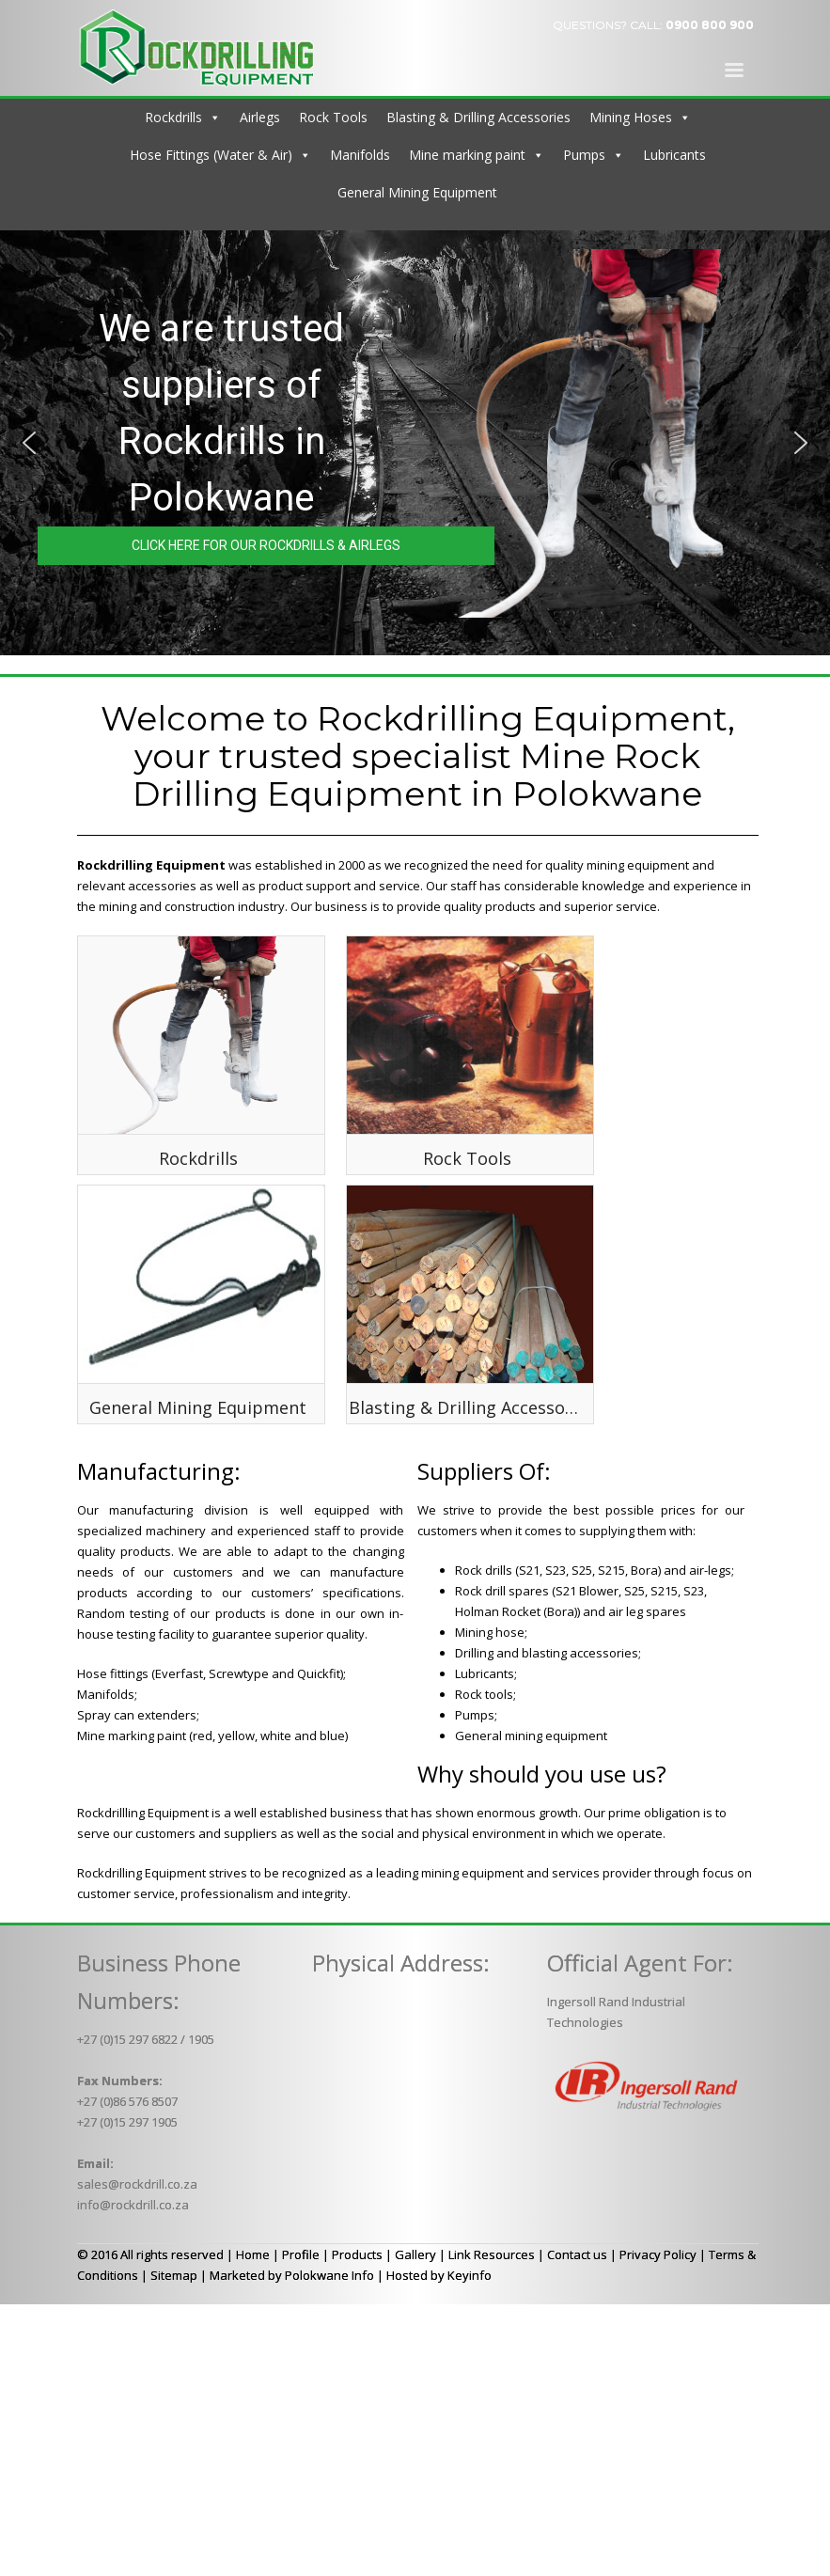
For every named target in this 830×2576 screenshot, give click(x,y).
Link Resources (491, 2254)
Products (357, 2254)
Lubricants (674, 155)
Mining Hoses (630, 117)
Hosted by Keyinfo (439, 2275)
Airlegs (260, 117)
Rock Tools (333, 117)
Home (253, 2254)
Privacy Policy (658, 2254)
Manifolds (360, 155)
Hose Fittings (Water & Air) (211, 155)
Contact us (577, 2254)
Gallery (415, 2254)
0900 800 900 (710, 25)
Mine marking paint (467, 155)
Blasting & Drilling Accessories (478, 117)
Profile (301, 2254)
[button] (29, 443)
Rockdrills (173, 117)
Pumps (584, 155)
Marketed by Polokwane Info (292, 2275)
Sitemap (173, 2275)
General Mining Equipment (417, 192)
